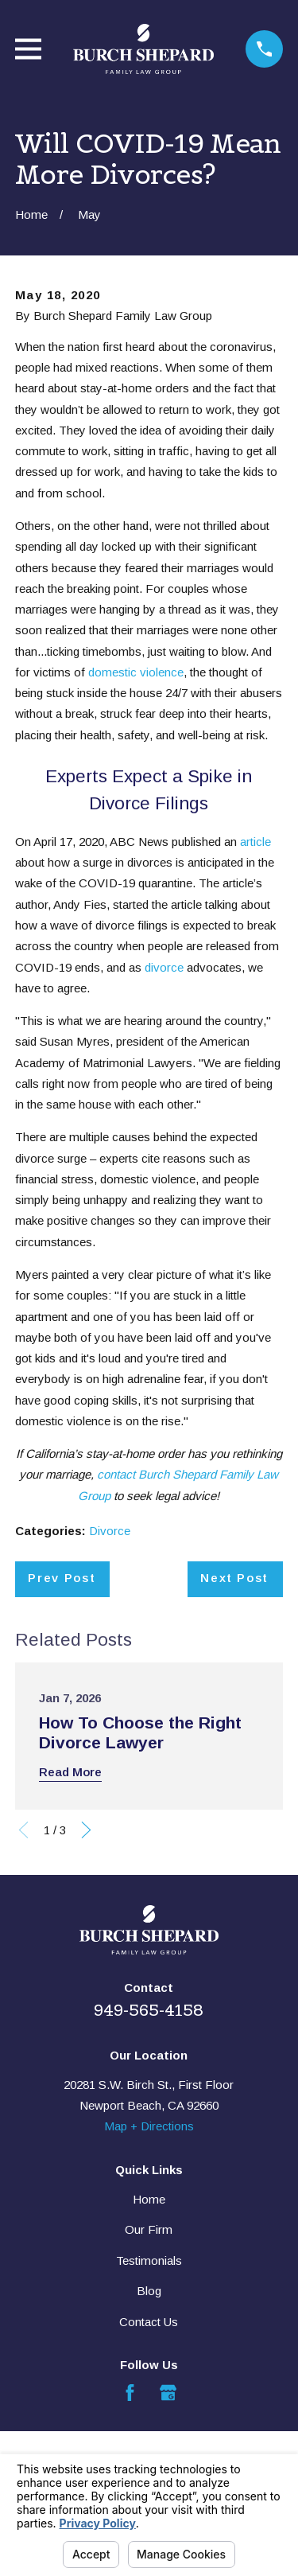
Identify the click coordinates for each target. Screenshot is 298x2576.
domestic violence (136, 672)
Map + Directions (149, 2126)
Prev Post (61, 1577)
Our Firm (148, 2229)
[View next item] (86, 1830)
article (255, 841)
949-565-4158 (148, 2010)
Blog (149, 2290)
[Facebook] (130, 2392)
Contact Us (148, 2322)
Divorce (109, 1530)
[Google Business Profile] (168, 2392)
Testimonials (149, 2260)
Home (149, 2199)
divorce (164, 967)
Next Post (234, 1577)
